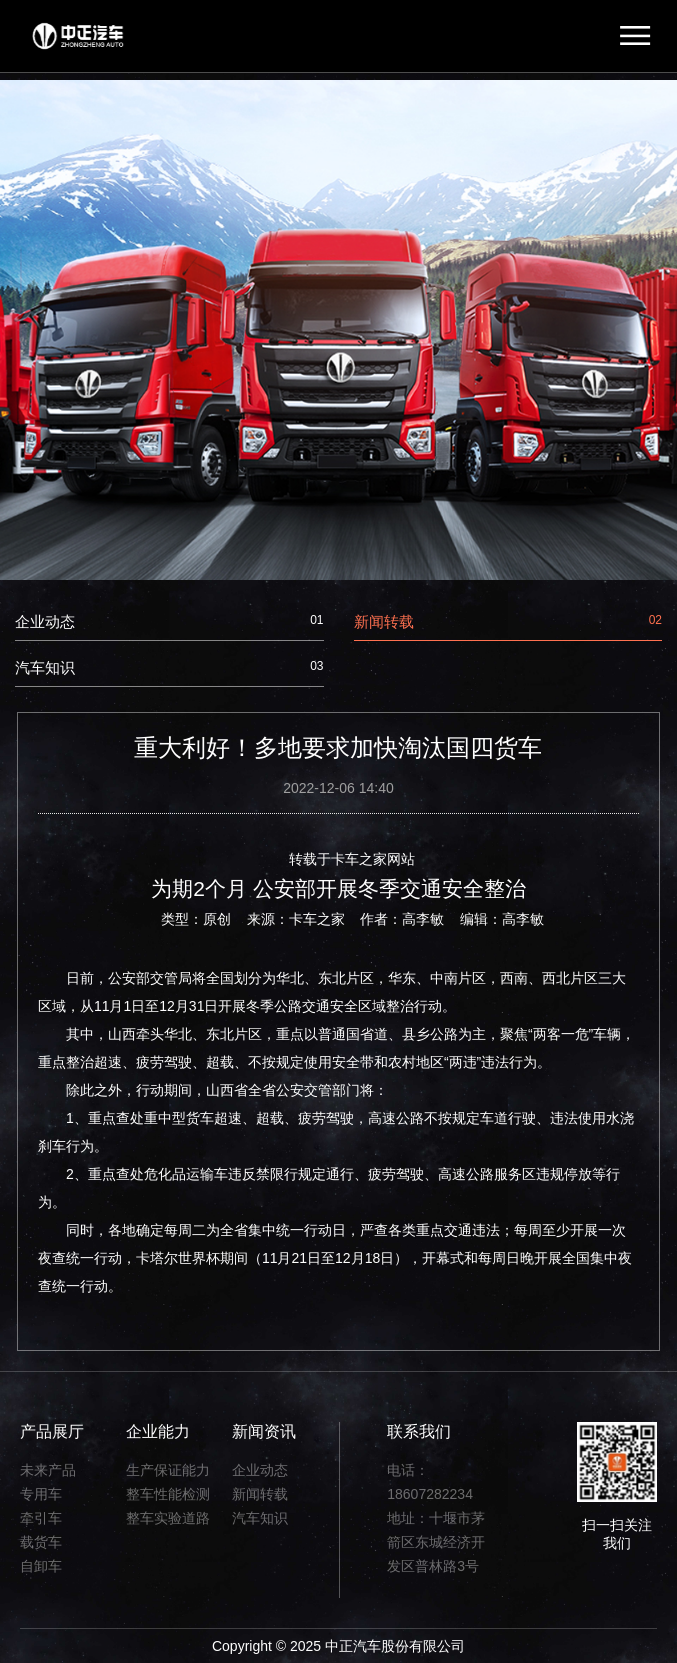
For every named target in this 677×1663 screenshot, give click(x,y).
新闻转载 (508, 621)
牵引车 (41, 1518)
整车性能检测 (168, 1494)
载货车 (41, 1542)
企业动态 (169, 621)
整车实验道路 (168, 1518)
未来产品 (48, 1470)
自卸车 (41, 1566)
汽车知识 (169, 667)
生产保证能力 (168, 1470)
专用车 (41, 1494)
